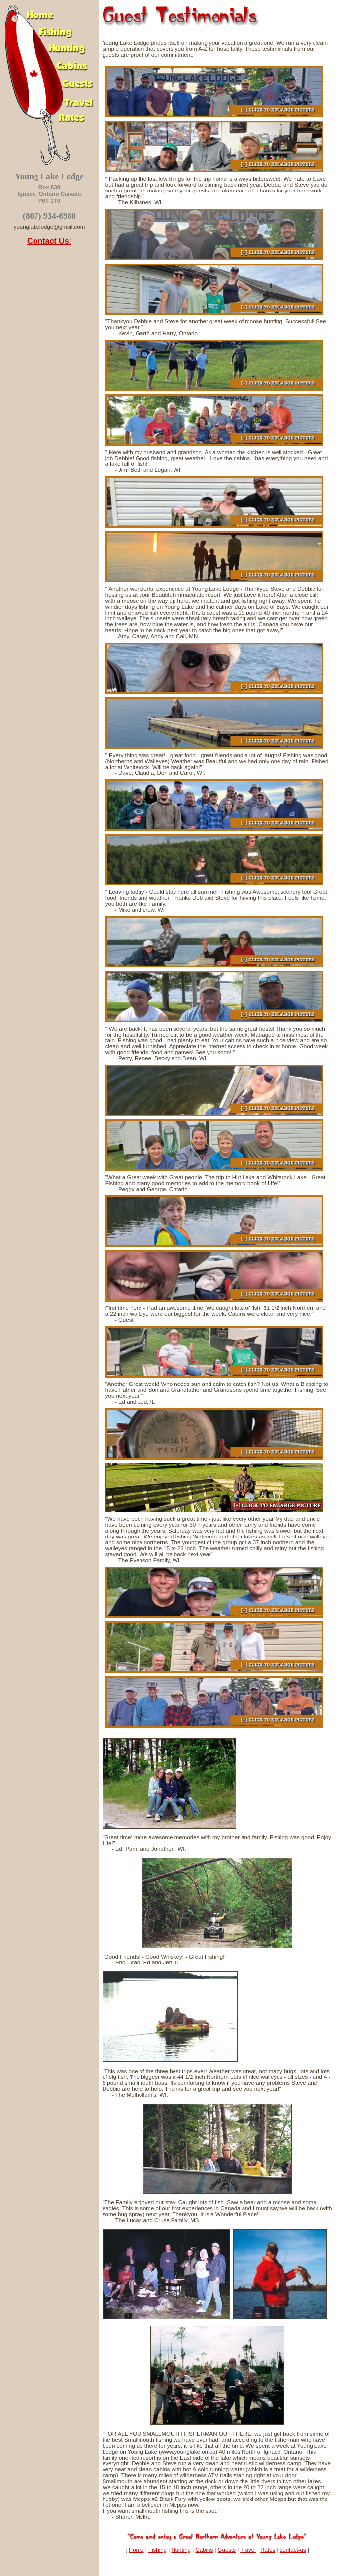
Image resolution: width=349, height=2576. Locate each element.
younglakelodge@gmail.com (49, 227)
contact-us (293, 2550)
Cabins (204, 2550)
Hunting (181, 2550)
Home (136, 2550)
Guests (227, 2550)
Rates (267, 2550)
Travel (248, 2550)
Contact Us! (49, 241)
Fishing (157, 2550)
